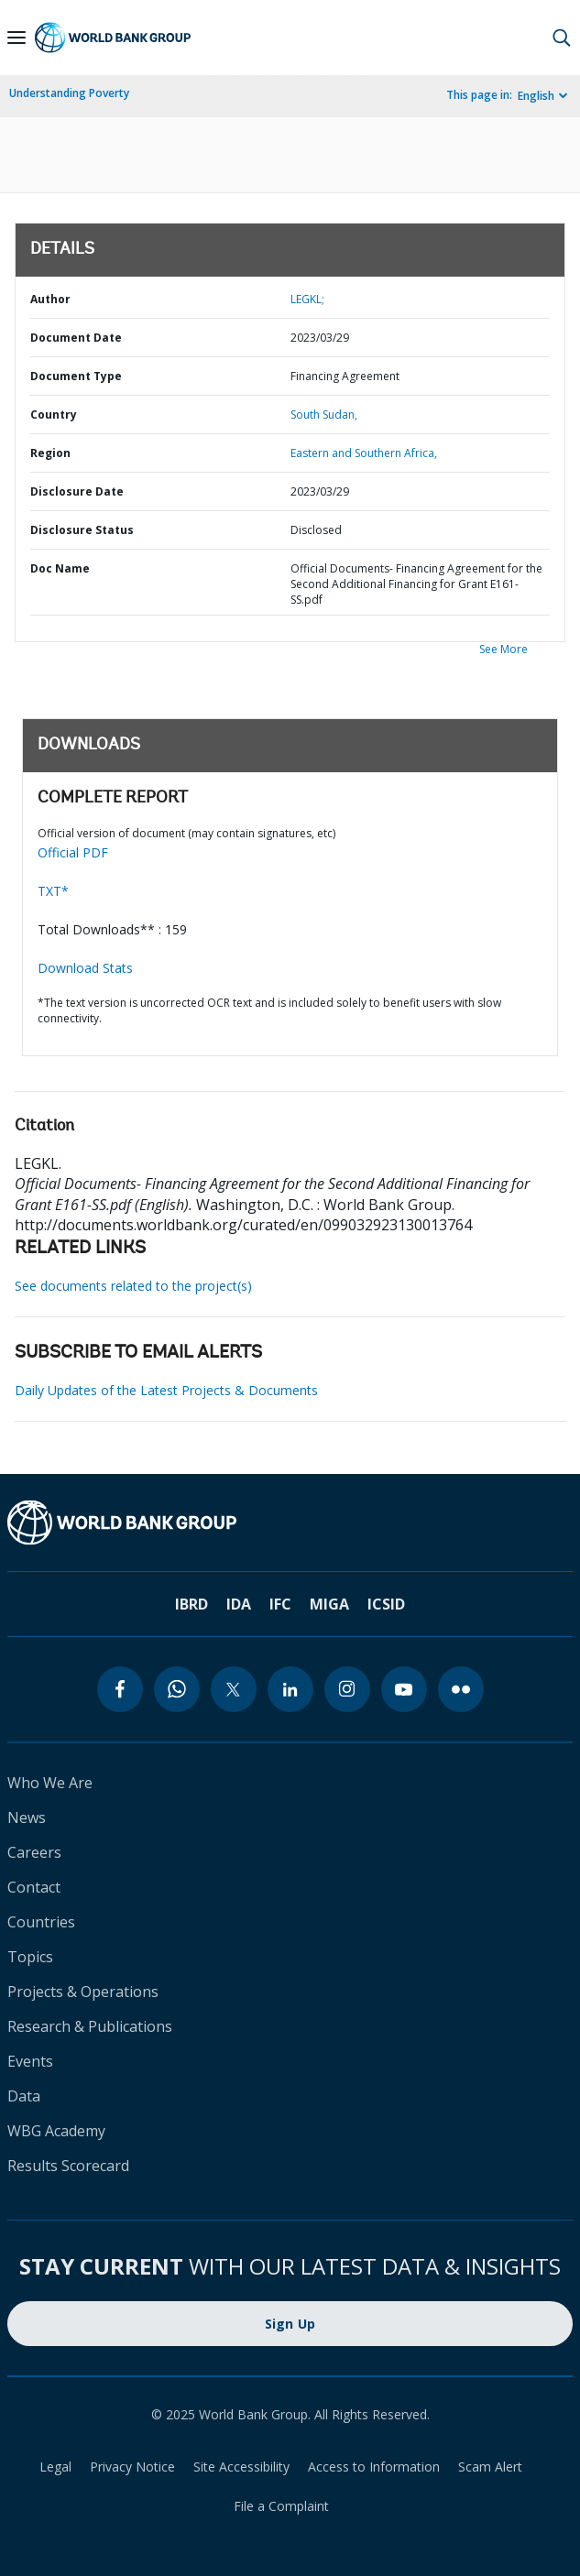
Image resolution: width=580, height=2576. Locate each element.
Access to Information (374, 2466)
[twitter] (234, 1689)
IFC (280, 1604)
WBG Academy (56, 2131)
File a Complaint (281, 2506)
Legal (55, 2466)
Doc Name (60, 568)
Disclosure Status (82, 530)
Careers (34, 1852)
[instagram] (347, 1689)
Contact (33, 1887)
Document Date (76, 337)
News (26, 1817)
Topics (30, 1957)
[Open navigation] (16, 37)
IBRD (191, 1604)
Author (50, 299)
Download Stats (85, 968)
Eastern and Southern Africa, (363, 453)
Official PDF (73, 852)
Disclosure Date (77, 491)
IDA (238, 1604)
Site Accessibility (241, 2466)
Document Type (76, 376)
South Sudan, (323, 414)
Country (53, 414)
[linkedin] (290, 1689)
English (536, 96)
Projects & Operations (83, 1991)
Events (30, 2061)
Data (23, 2096)
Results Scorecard (68, 2166)
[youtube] (404, 1689)
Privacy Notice (132, 2466)
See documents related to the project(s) (133, 1285)
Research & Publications (89, 2026)
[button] (562, 38)
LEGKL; (307, 299)
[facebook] (120, 1689)
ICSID (386, 1604)
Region (50, 453)
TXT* (53, 891)
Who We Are (50, 1783)
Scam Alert (490, 2466)
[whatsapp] (177, 1689)
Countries (41, 1922)
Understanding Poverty (69, 93)
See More (503, 649)
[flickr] (461, 1689)
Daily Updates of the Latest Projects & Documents (166, 1390)
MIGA (329, 1604)
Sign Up (290, 2323)
